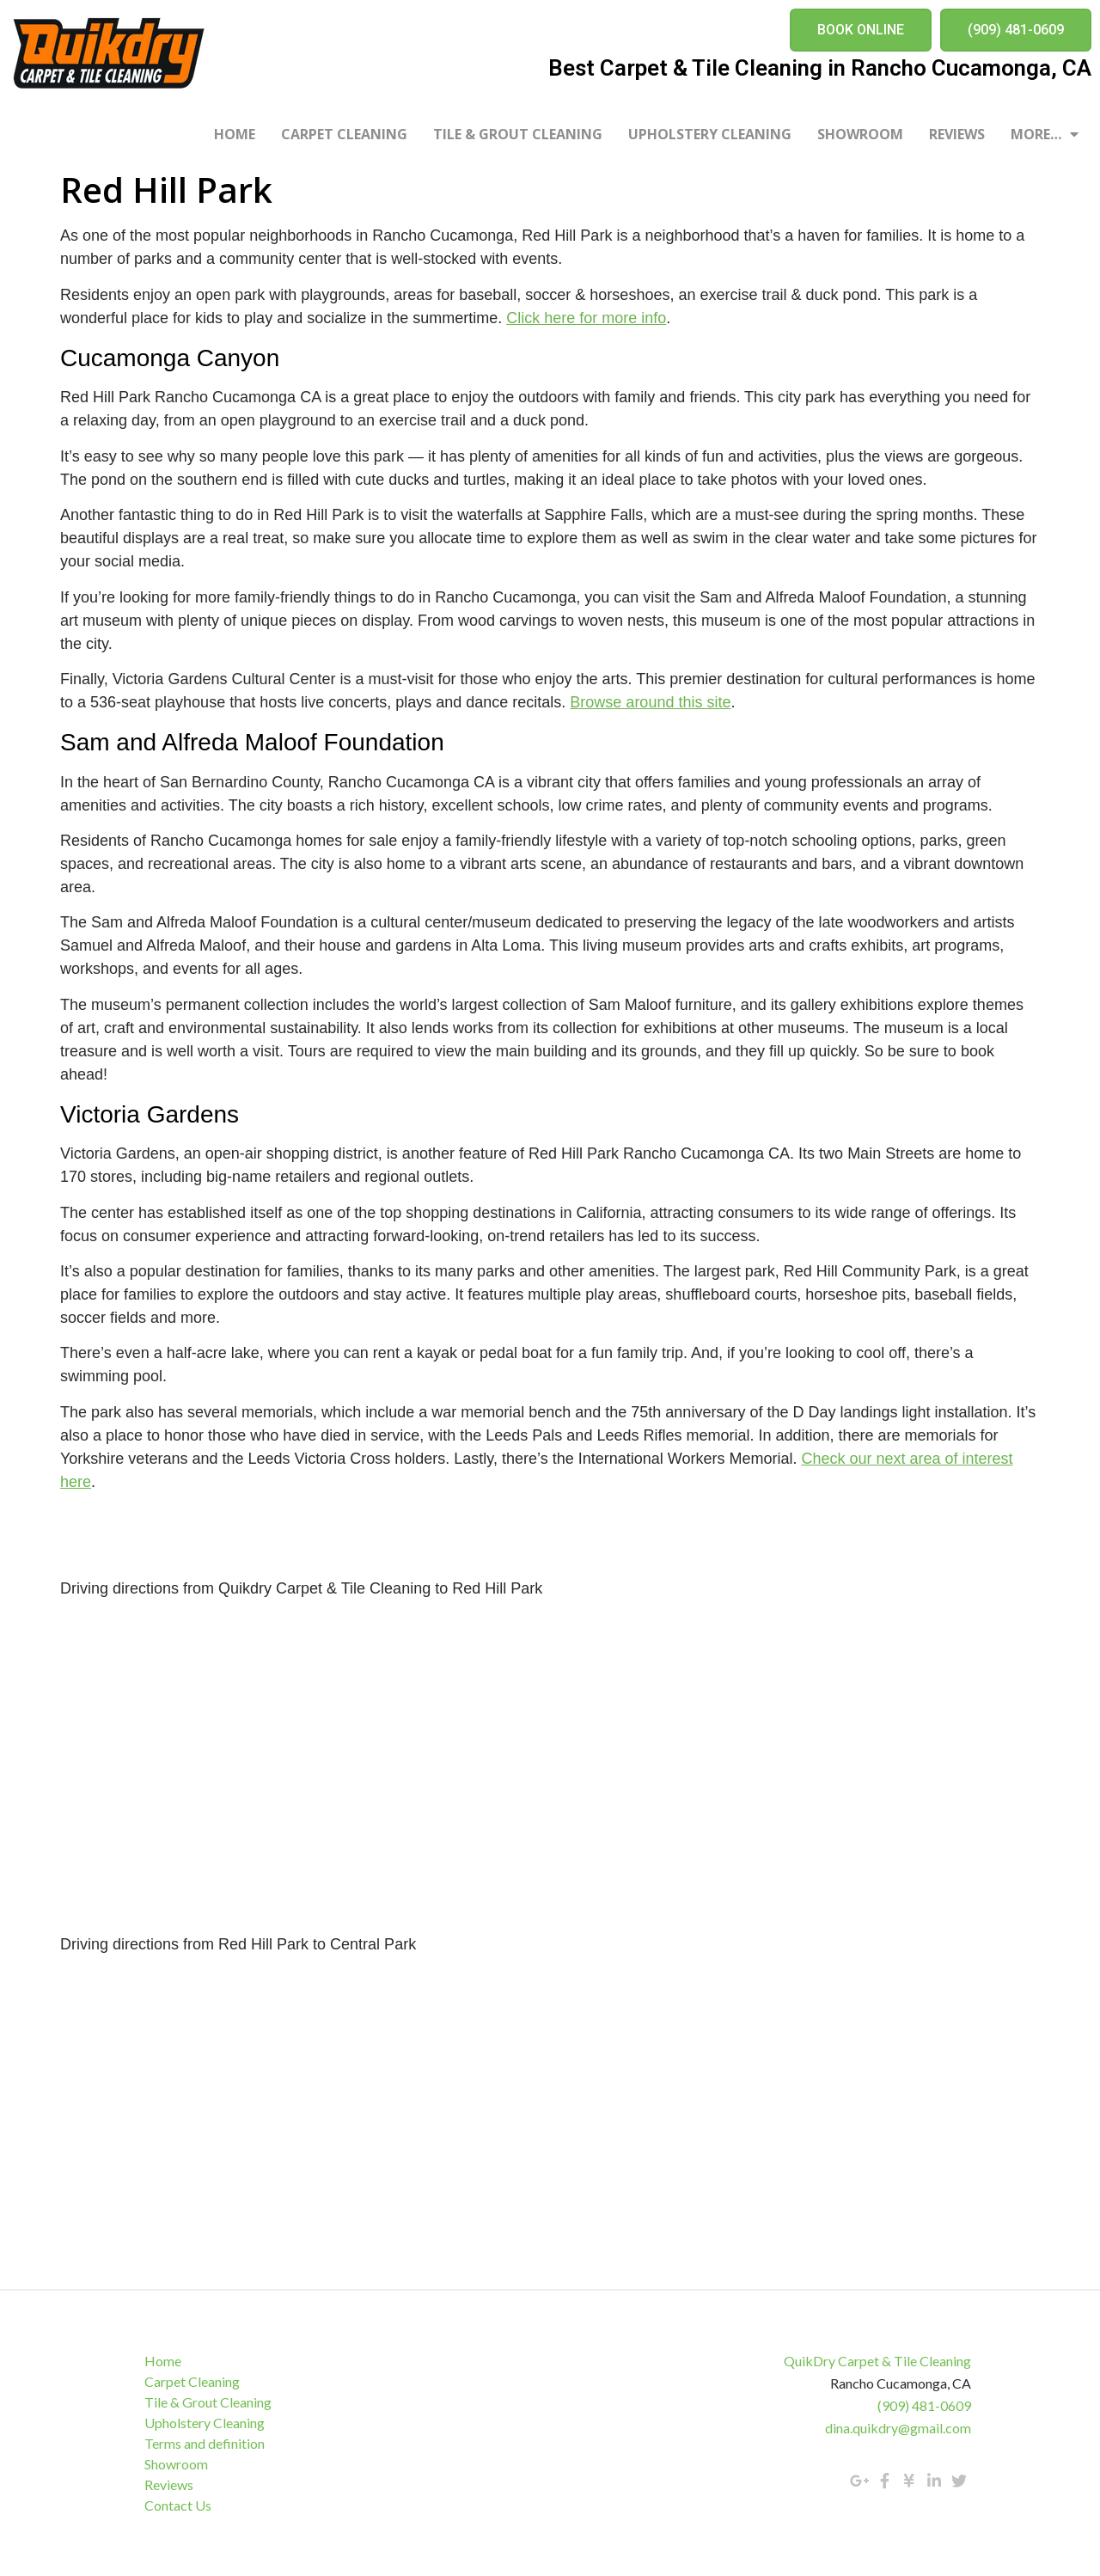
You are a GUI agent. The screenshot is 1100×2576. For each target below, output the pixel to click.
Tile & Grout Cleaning (517, 134)
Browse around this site (650, 702)
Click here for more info (586, 318)
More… (1045, 134)
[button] (861, 30)
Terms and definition (206, 2443)
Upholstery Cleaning (709, 134)
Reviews (957, 134)
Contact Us (179, 2505)
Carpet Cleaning (344, 134)
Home (234, 134)
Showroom (860, 134)
